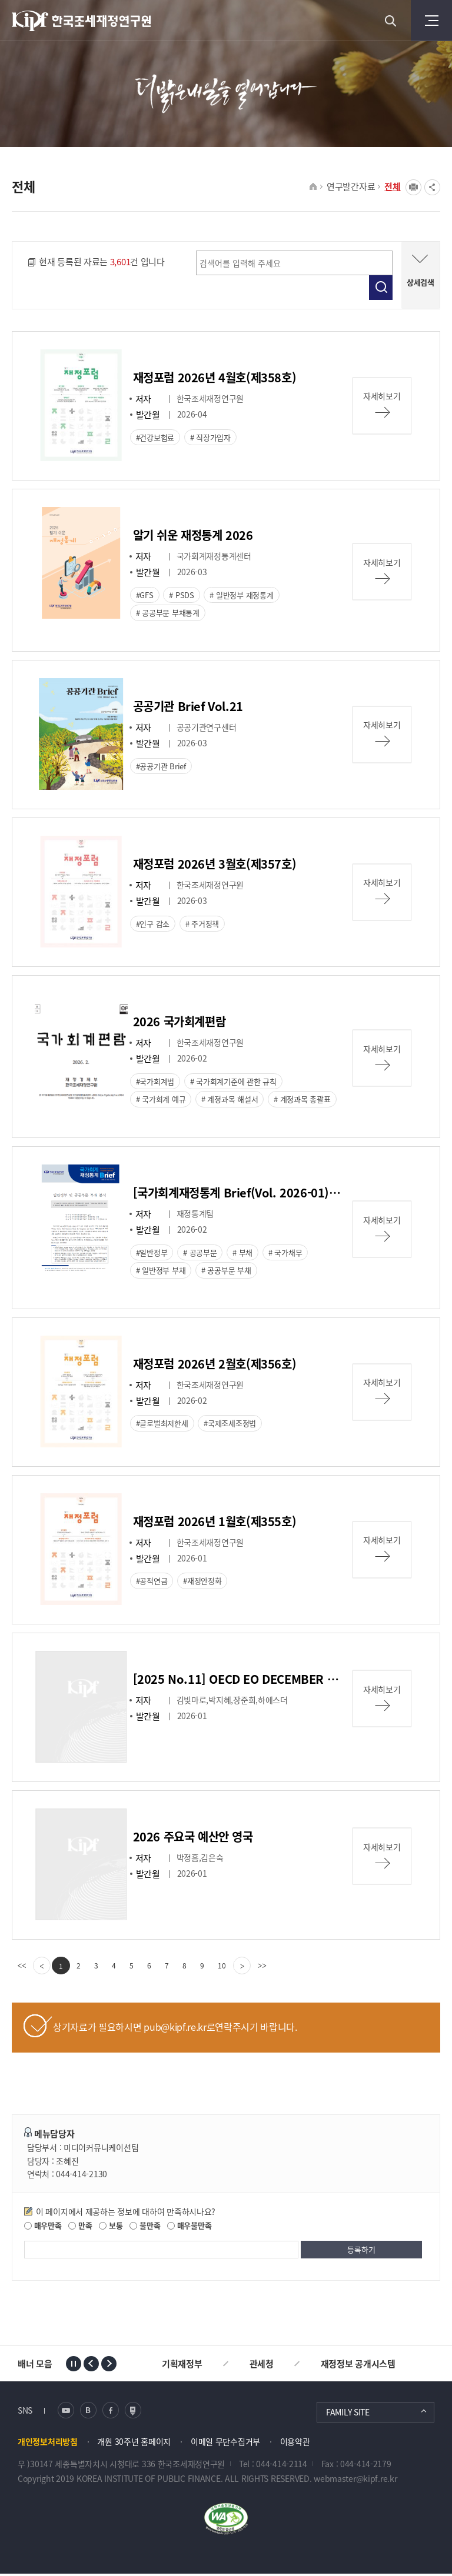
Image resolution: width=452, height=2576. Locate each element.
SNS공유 (432, 187)
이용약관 (295, 2443)
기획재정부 (182, 2365)
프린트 (413, 187)
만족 (80, 2227)
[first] (22, 1968)
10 (222, 1968)
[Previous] (42, 1968)
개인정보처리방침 (48, 2443)
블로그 (88, 2412)
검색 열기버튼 (390, 20)
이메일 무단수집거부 (225, 2443)
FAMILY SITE (348, 2414)
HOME (313, 187)
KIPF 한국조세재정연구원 (82, 21)
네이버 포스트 (133, 2412)
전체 (392, 186)
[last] (262, 1968)
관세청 (262, 2365)
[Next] (242, 1968)
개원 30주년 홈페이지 (134, 2443)
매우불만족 (189, 2227)
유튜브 (66, 2412)
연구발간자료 (351, 186)
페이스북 (110, 2412)
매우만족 (43, 2227)
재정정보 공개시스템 (358, 2365)
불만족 (144, 2227)
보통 (110, 2227)
